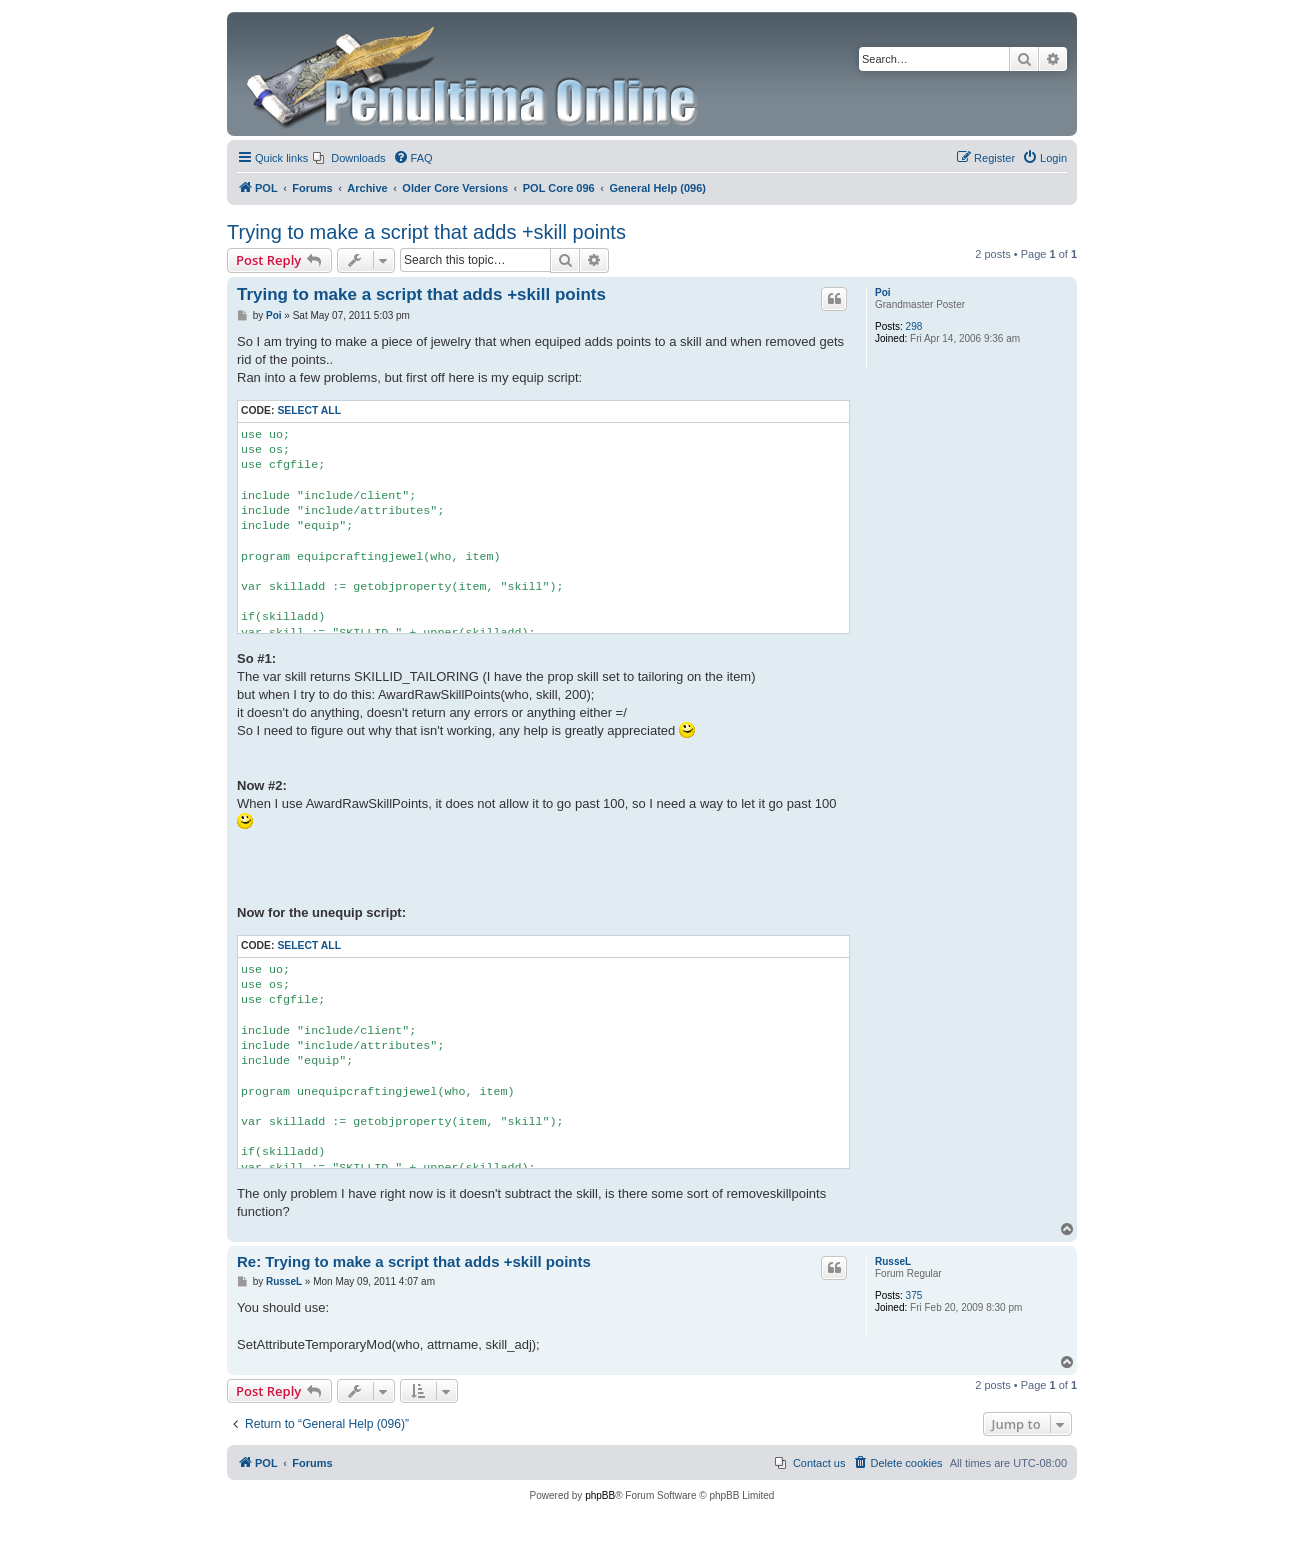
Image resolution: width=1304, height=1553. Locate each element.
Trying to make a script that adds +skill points (426, 232)
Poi (883, 292)
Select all (309, 410)
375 (914, 1295)
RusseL (893, 1261)
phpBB (600, 1495)
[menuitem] (349, 158)
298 (914, 326)
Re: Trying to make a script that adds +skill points (414, 1261)
